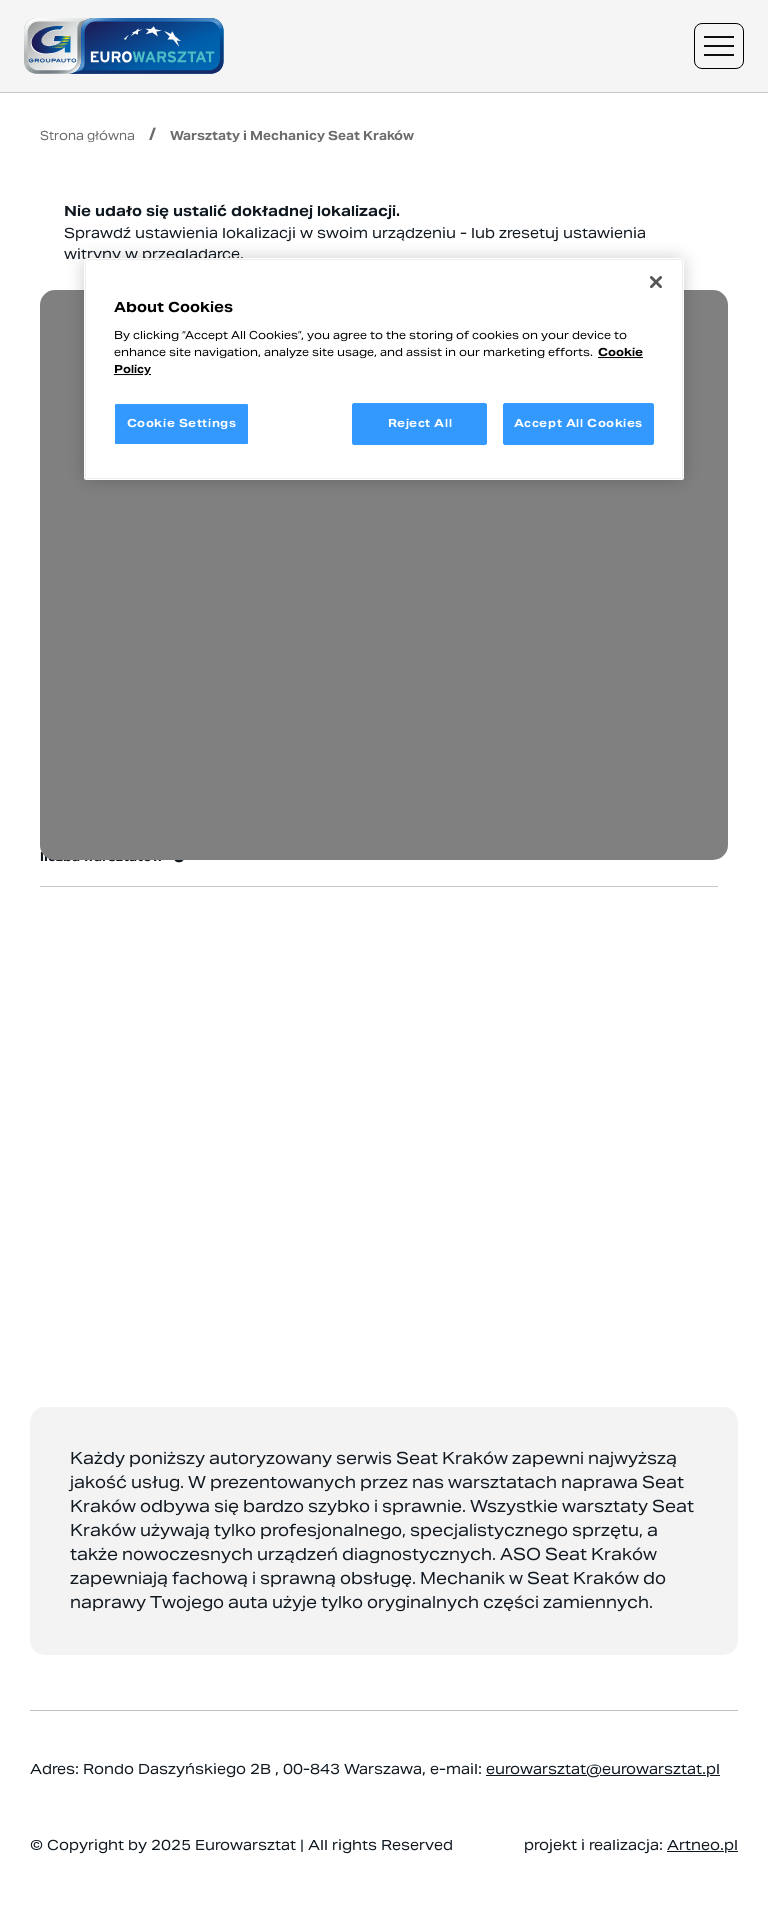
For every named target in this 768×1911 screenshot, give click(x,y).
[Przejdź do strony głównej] (124, 46)
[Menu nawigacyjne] (719, 46)
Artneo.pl (702, 1845)
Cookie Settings (182, 423)
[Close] (656, 282)
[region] (384, 369)
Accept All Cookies (578, 423)
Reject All (420, 423)
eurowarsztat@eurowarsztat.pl (603, 1769)
